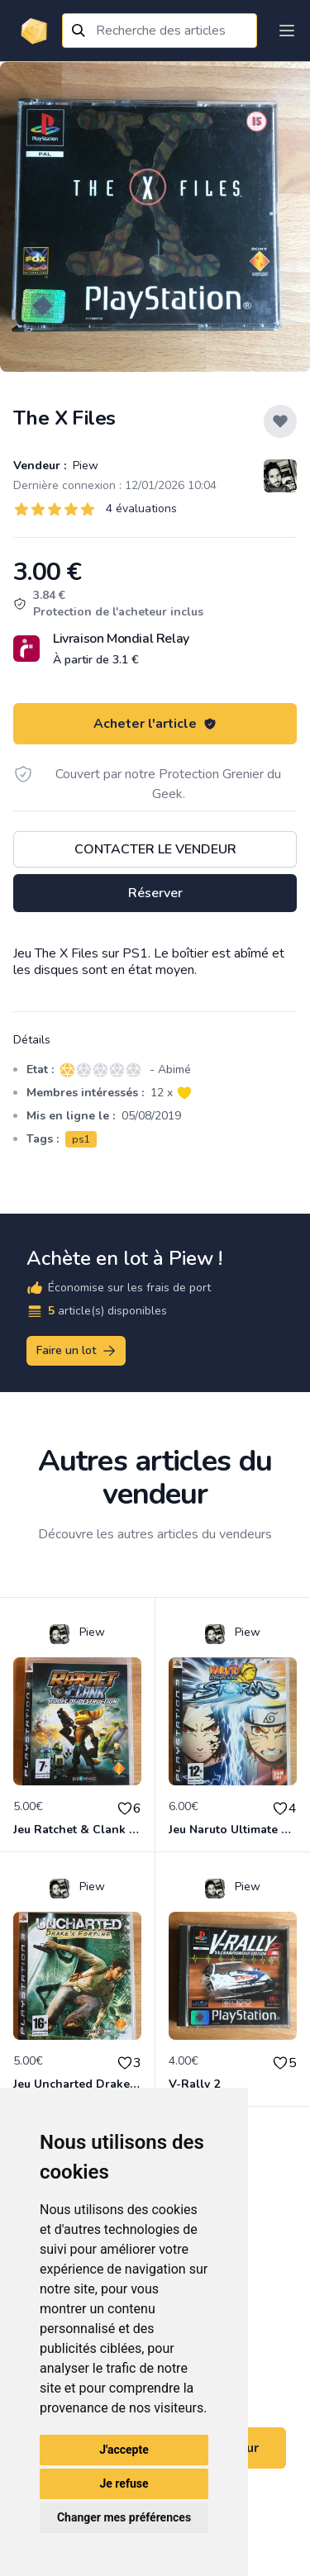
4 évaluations (141, 508)
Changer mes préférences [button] (124, 2517)
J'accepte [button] (124, 2449)
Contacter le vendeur (155, 849)
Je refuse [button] (123, 2483)
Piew (83, 465)
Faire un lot (76, 1351)
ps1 (81, 1139)
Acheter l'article (155, 724)
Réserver (155, 893)
